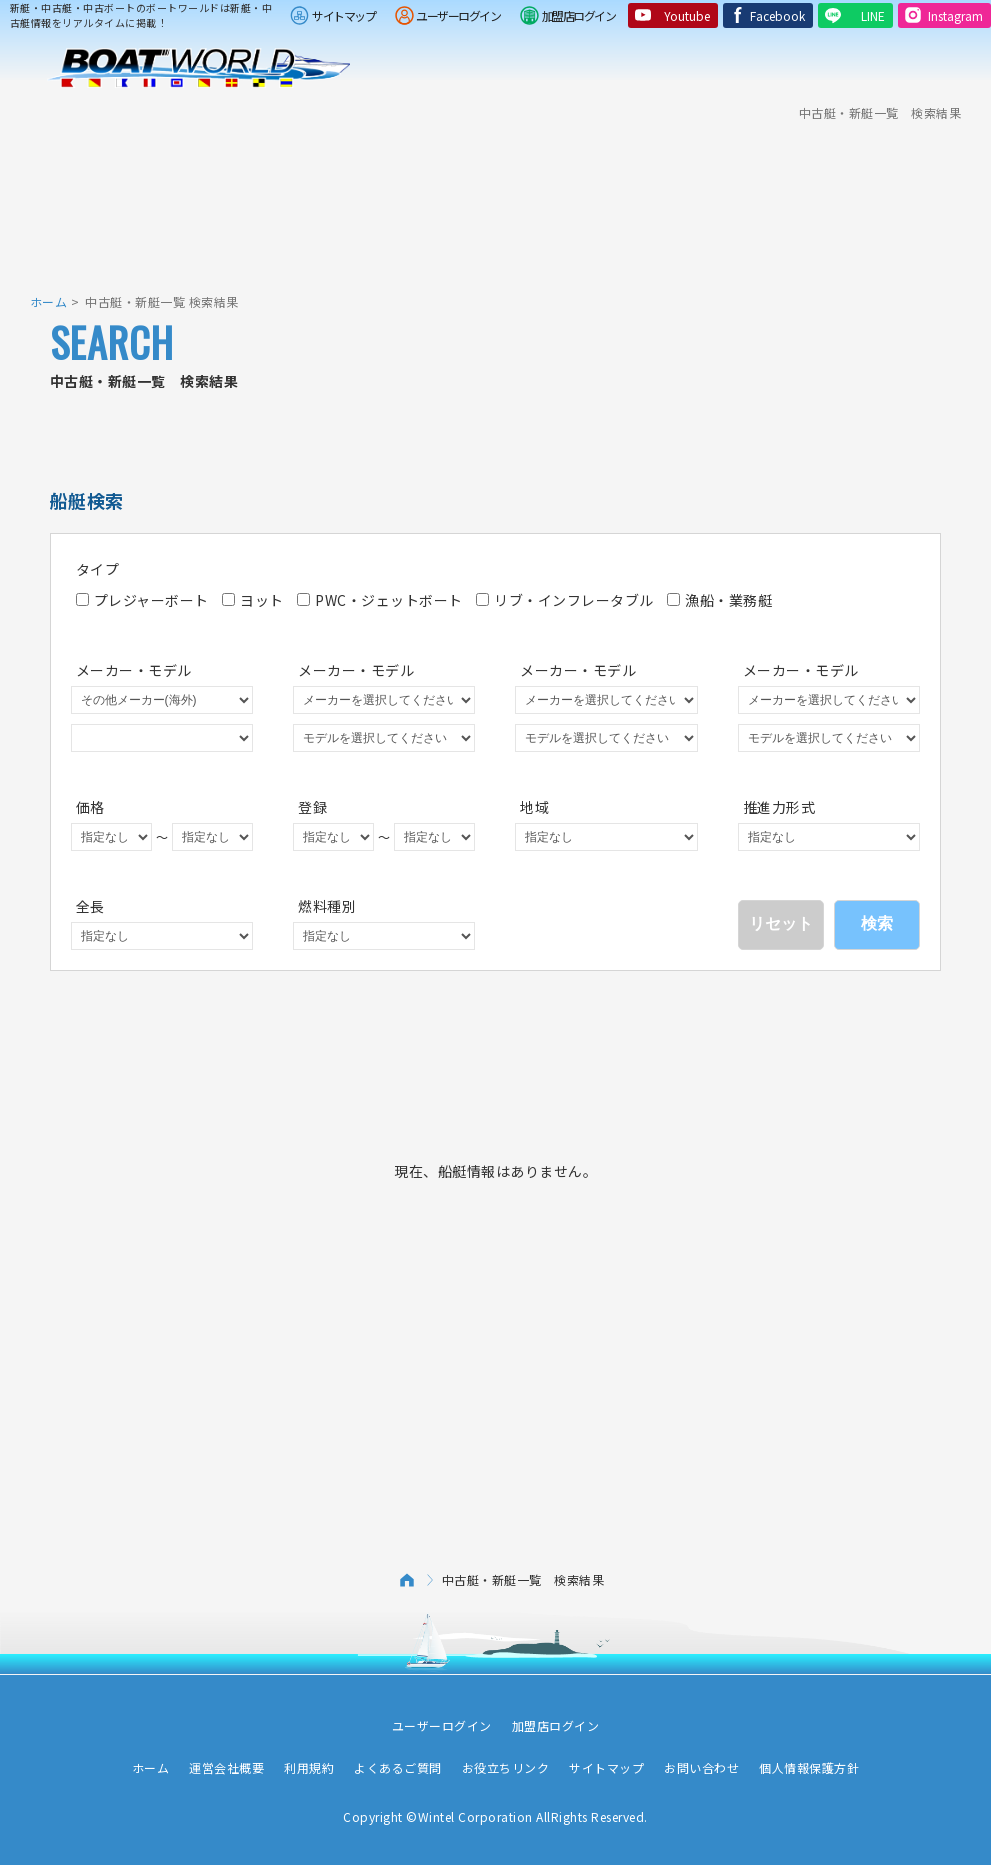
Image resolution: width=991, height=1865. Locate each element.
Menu (963, 68)
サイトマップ (343, 15)
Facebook (777, 15)
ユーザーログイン (458, 15)
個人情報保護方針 (809, 1767)
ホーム (49, 301)
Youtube (687, 15)
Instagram (955, 15)
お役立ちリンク (506, 1767)
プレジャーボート (142, 600)
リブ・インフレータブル (565, 600)
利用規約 (309, 1767)
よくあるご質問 (398, 1767)
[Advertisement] (496, 195)
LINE (873, 15)
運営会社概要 (226, 1767)
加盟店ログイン (579, 15)
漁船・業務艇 (719, 600)
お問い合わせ (701, 1767)
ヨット (253, 600)
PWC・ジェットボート (380, 600)
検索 (877, 923)
